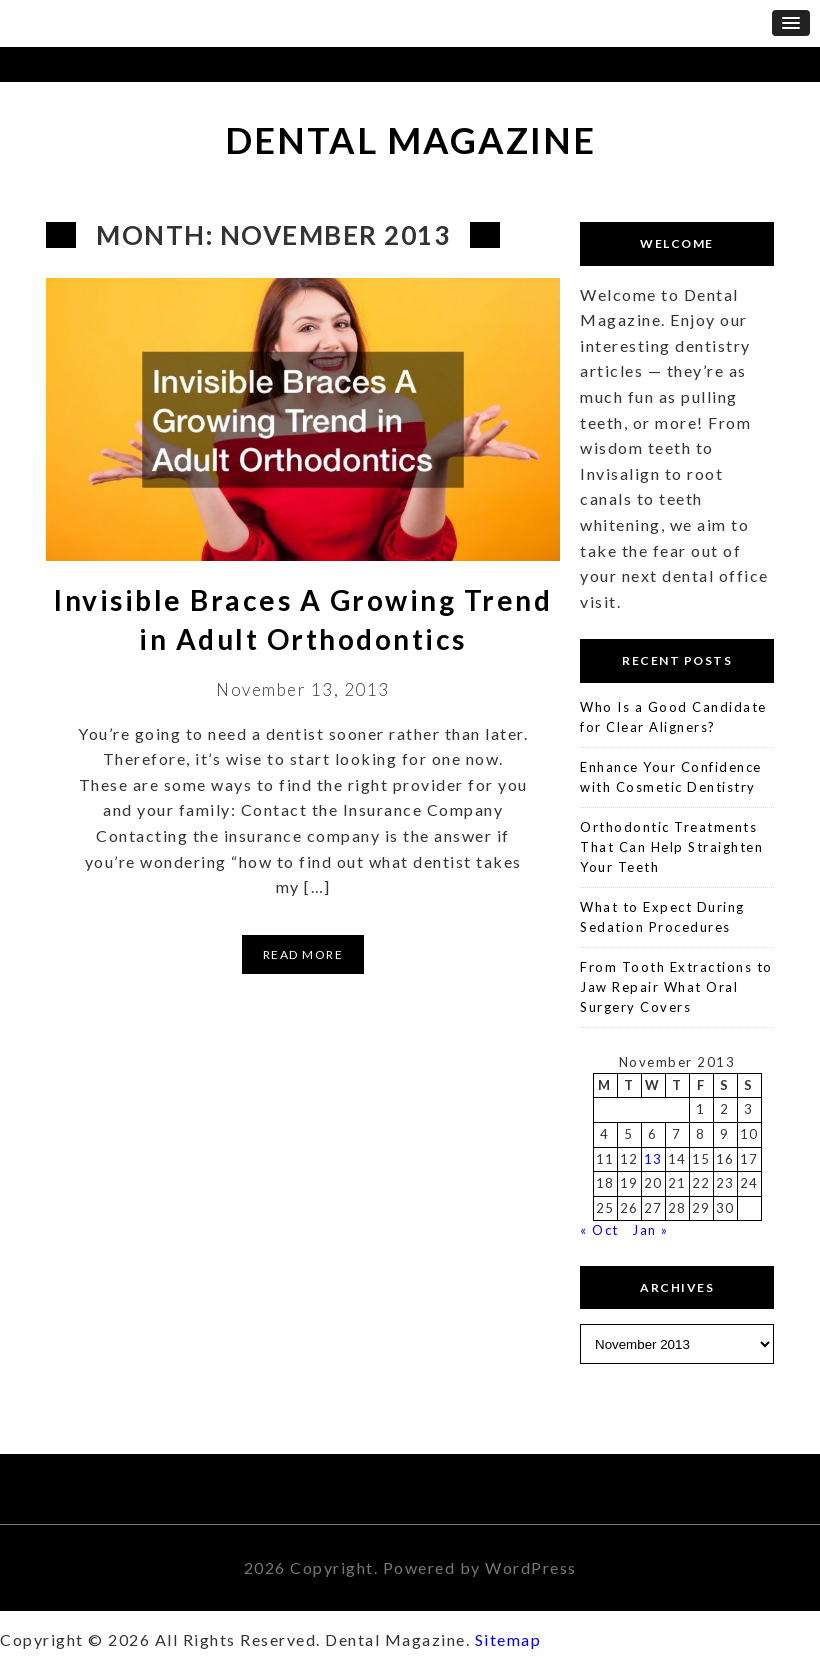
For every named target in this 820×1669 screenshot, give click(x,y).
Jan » (650, 1230)
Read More (303, 954)
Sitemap (508, 1639)
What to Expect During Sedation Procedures (662, 917)
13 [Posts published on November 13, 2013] (653, 1159)
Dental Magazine (410, 140)
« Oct (599, 1230)
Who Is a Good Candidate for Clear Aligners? (673, 717)
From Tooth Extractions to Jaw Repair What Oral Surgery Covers (676, 986)
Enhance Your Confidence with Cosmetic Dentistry (671, 777)
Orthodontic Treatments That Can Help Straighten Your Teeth (671, 846)
